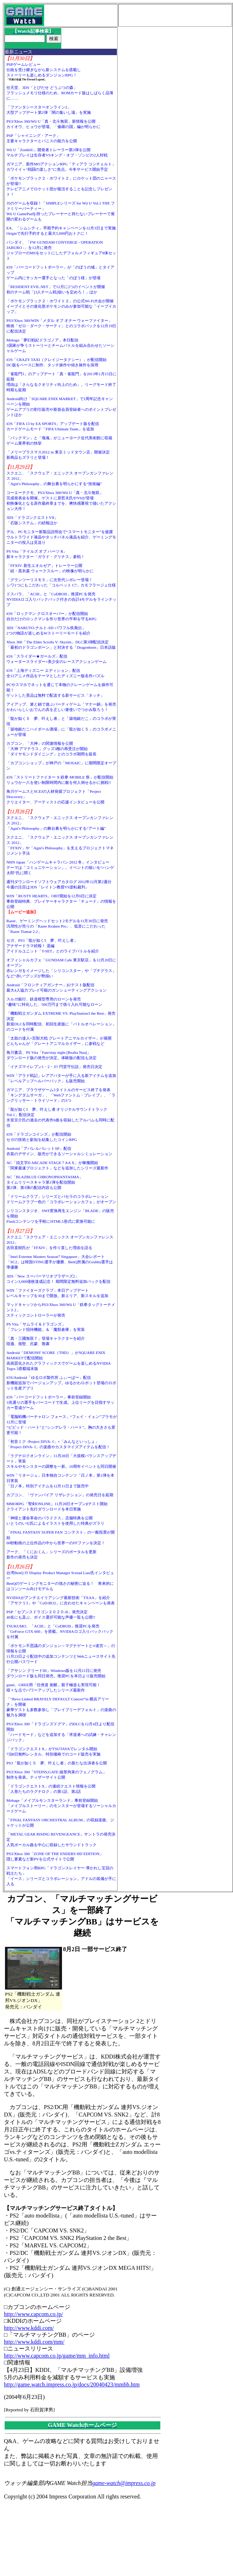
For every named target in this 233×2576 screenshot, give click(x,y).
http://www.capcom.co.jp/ (33, 2314)
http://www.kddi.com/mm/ (34, 2342)
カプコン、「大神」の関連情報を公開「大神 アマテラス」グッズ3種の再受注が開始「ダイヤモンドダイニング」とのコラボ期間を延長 (51, 748)
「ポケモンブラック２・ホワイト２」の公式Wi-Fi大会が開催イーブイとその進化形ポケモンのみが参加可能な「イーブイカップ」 (61, 306)
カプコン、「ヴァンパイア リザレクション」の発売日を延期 (59, 1495)
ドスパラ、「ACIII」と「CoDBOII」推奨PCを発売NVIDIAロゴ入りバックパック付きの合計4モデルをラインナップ (61, 599)
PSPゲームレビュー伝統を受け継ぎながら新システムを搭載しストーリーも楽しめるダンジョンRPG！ (43, 69)
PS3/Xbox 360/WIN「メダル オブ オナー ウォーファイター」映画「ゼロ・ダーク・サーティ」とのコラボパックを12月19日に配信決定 (61, 325)
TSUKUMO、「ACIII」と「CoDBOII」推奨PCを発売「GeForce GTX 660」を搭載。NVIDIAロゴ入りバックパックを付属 (59, 1631)
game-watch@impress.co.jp (124, 2483)
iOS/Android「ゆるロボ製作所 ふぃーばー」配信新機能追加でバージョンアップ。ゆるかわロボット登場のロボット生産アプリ (61, 1382)
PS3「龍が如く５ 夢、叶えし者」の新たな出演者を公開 (56, 1763)
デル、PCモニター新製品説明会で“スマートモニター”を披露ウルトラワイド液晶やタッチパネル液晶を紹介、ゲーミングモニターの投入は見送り (61, 537)
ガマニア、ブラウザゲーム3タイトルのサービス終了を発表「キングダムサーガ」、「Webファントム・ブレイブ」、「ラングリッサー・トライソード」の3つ (60, 1095)
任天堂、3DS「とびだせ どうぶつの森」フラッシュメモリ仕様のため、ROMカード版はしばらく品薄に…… (60, 92)
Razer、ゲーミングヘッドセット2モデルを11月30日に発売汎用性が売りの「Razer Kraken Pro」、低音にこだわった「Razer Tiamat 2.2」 (57, 926)
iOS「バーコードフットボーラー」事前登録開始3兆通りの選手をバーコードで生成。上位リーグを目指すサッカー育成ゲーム (60, 1402)
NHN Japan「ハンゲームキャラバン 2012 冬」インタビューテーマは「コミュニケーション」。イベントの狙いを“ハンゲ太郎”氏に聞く (60, 867)
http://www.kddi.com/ (29, 2328)
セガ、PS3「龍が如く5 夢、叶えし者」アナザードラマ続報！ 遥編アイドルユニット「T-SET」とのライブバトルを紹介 (52, 945)
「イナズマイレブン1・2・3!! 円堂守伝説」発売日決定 (54, 1066)
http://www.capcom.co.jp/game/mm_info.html (57, 2356)
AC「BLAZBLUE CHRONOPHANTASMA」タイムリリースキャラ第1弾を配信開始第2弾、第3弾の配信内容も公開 (44, 1182)
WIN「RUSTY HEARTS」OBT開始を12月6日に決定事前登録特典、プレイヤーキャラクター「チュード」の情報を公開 (61, 901)
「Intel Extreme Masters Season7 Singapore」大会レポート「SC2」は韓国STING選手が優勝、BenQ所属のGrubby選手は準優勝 (59, 1261)
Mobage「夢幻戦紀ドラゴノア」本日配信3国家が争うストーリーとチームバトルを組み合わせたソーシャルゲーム (60, 345)
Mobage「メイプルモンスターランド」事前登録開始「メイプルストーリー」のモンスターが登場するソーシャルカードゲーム (61, 1805)
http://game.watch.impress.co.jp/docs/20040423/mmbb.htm (72, 2384)
